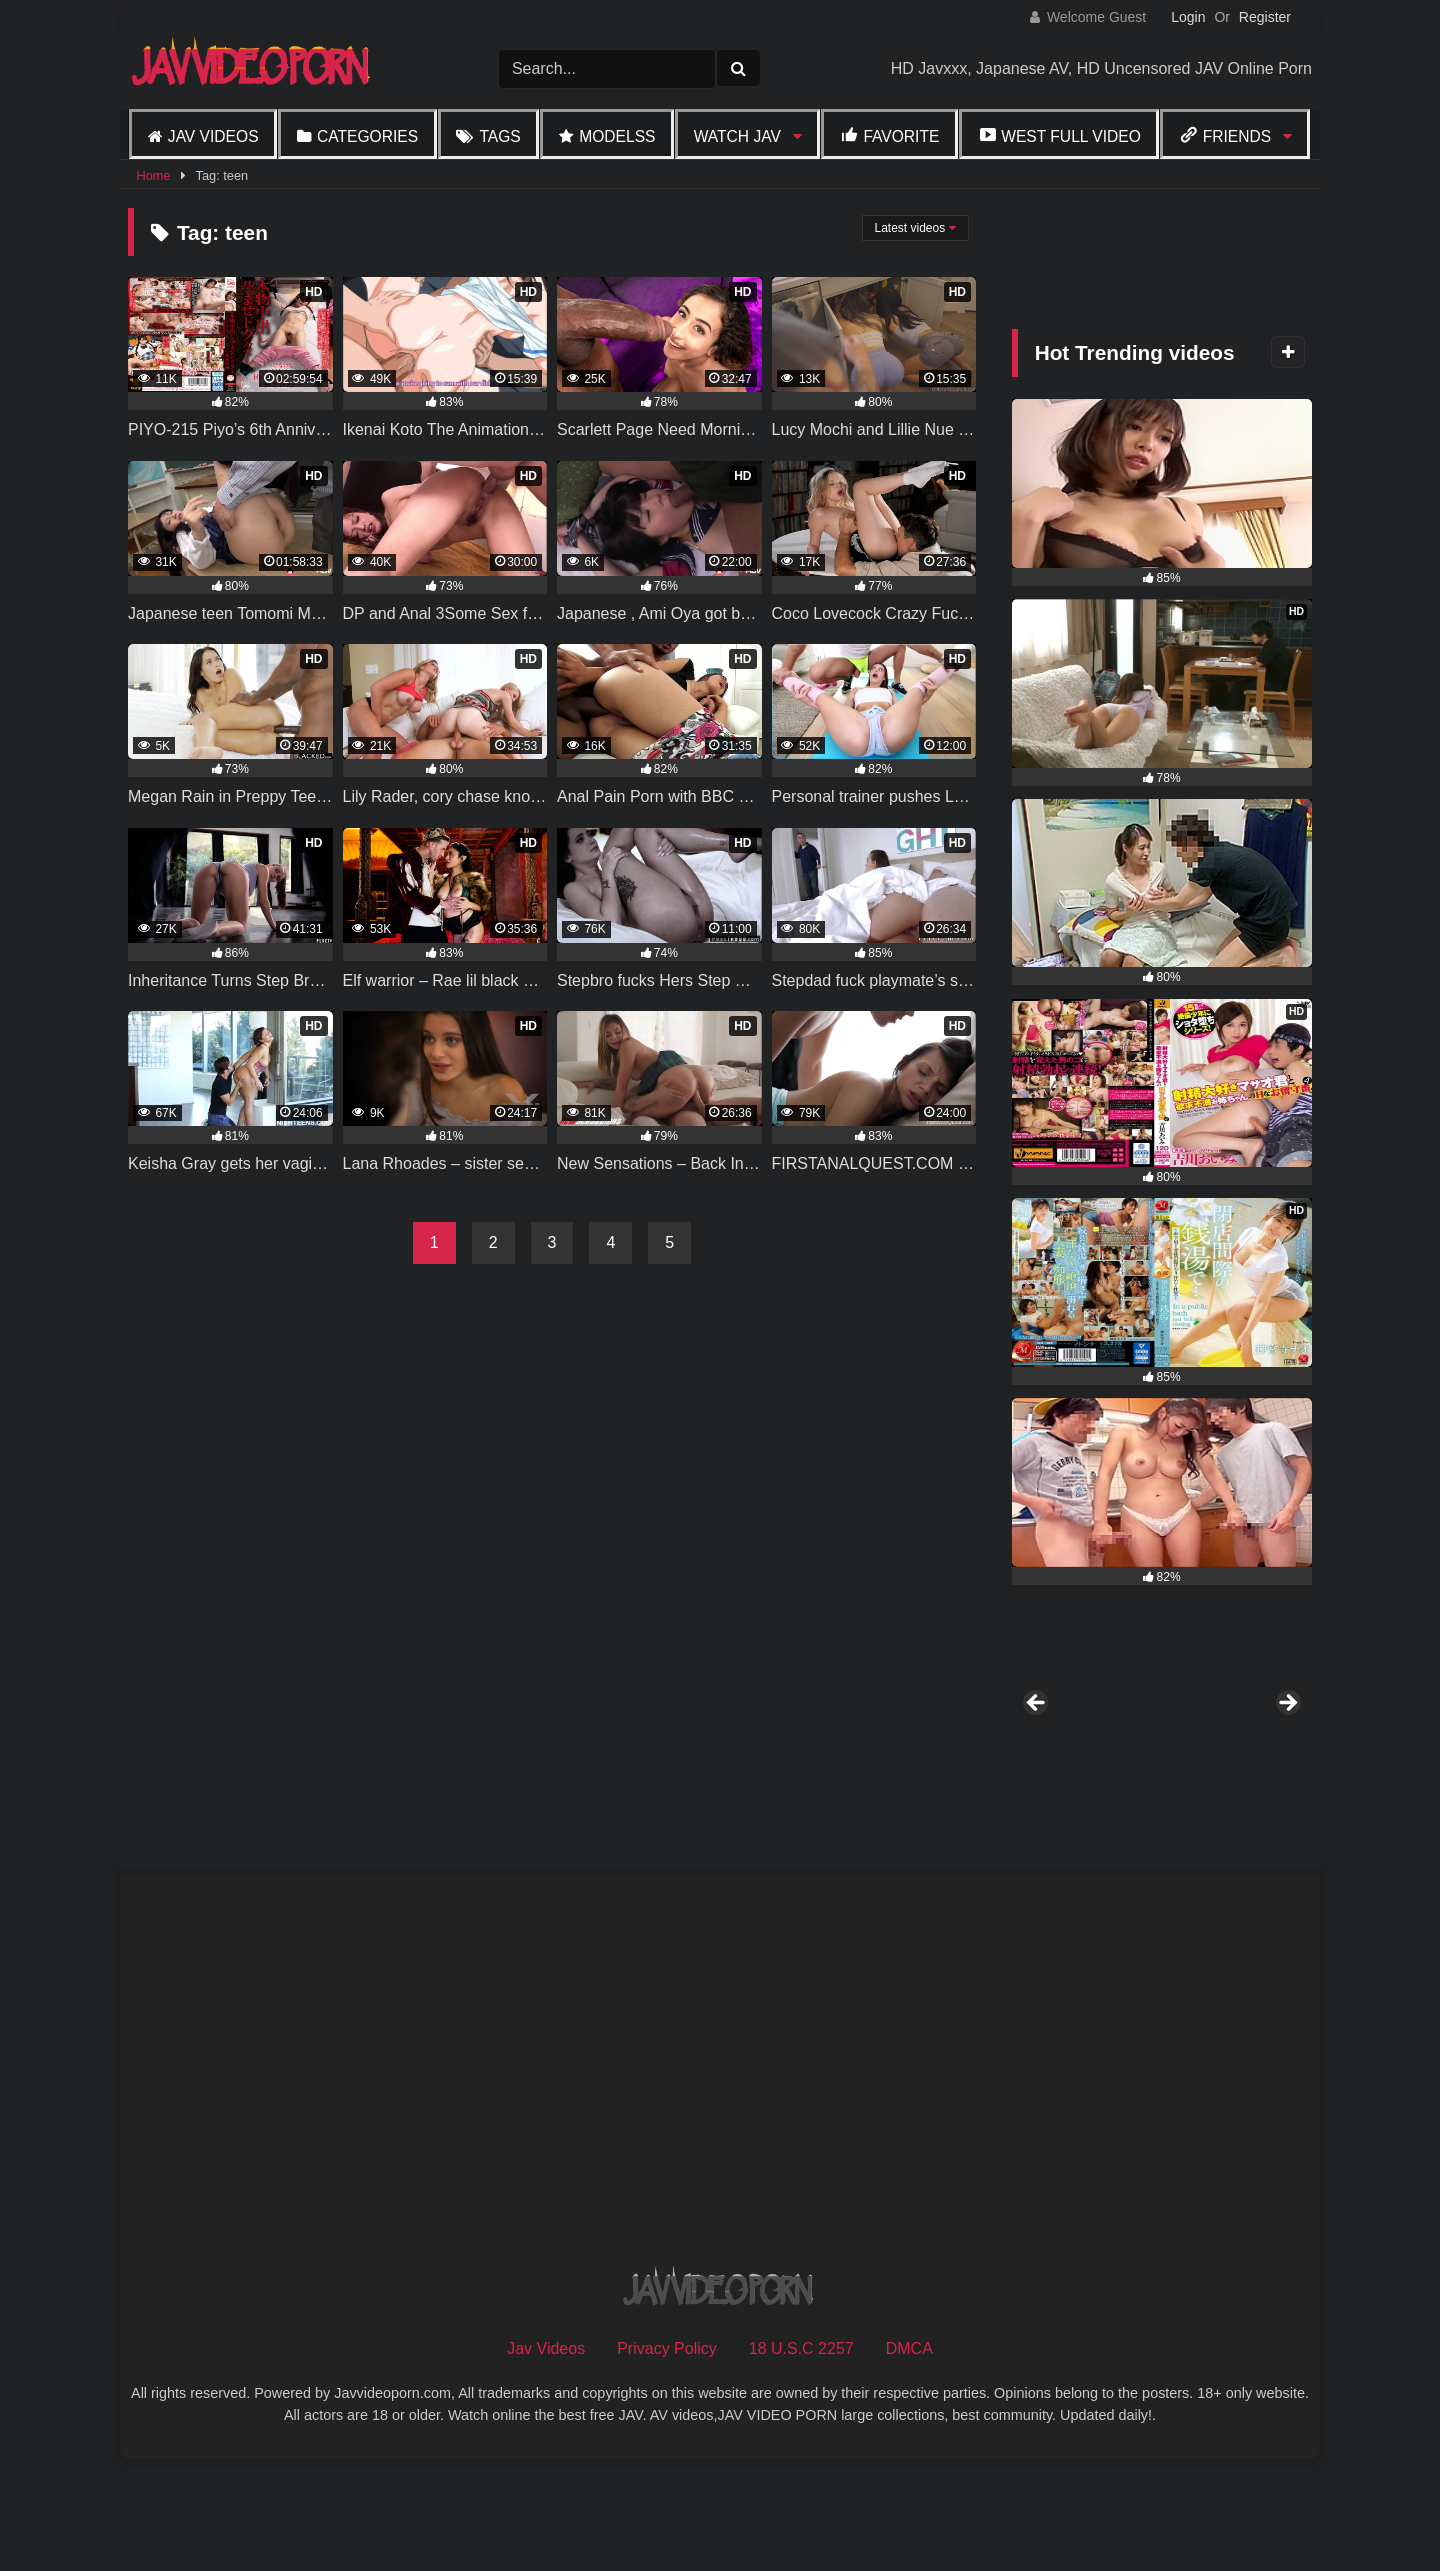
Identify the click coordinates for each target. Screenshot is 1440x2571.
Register (1265, 17)
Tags (499, 136)
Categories (367, 136)
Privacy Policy (667, 2456)
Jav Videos (213, 136)
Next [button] (1287, 1758)
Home (153, 175)
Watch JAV (737, 136)
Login (1188, 17)
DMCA (909, 2456)
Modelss (617, 136)
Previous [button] (1037, 1758)
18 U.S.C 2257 (801, 2456)
